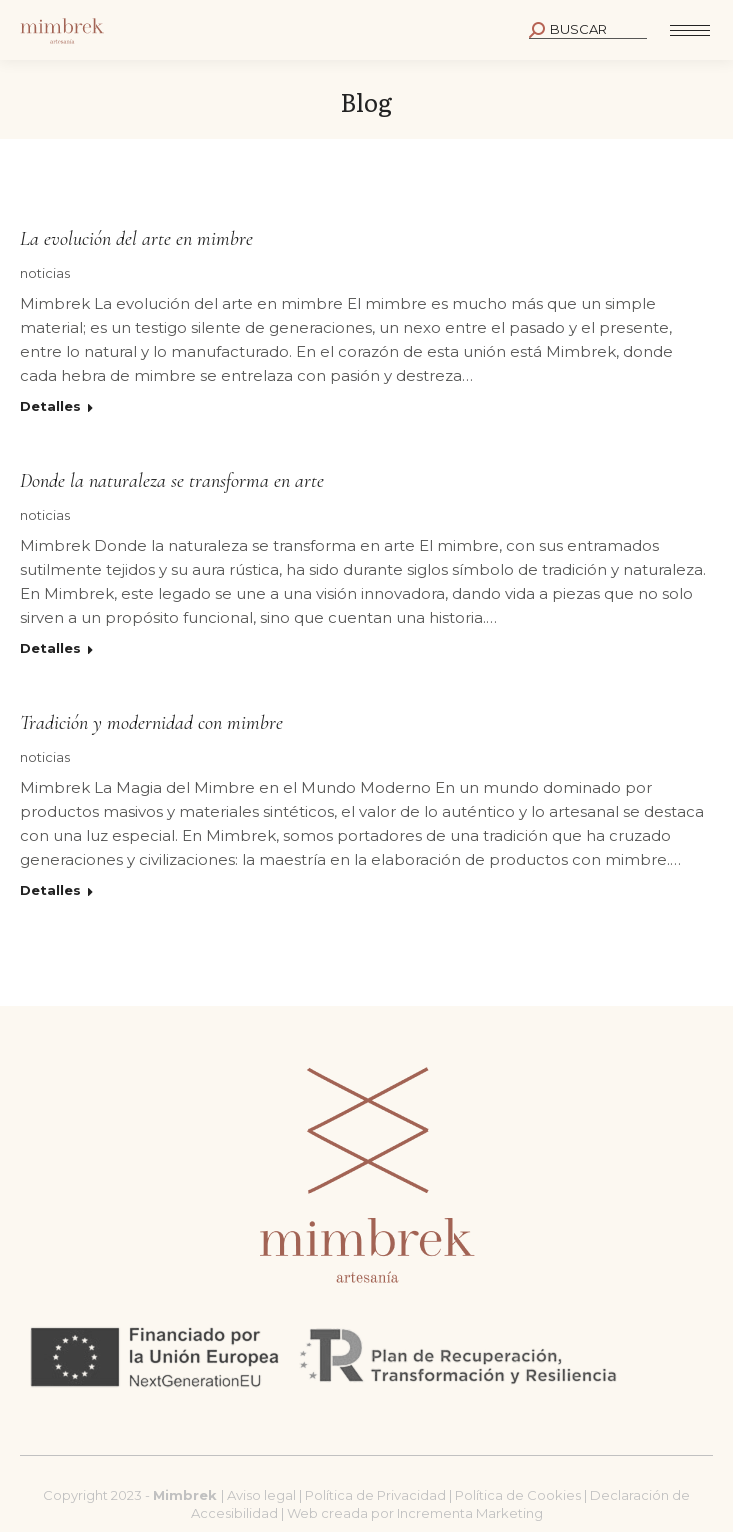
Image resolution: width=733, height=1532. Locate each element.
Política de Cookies (518, 1495)
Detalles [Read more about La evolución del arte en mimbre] (50, 406)
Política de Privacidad (377, 1495)
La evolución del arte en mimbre (136, 239)
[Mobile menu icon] (690, 30)
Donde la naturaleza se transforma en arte (172, 481)
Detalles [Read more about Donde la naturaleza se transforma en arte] (50, 648)
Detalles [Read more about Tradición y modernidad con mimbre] (50, 890)
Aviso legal (263, 1495)
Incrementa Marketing (470, 1513)
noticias (45, 273)
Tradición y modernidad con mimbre (151, 723)
